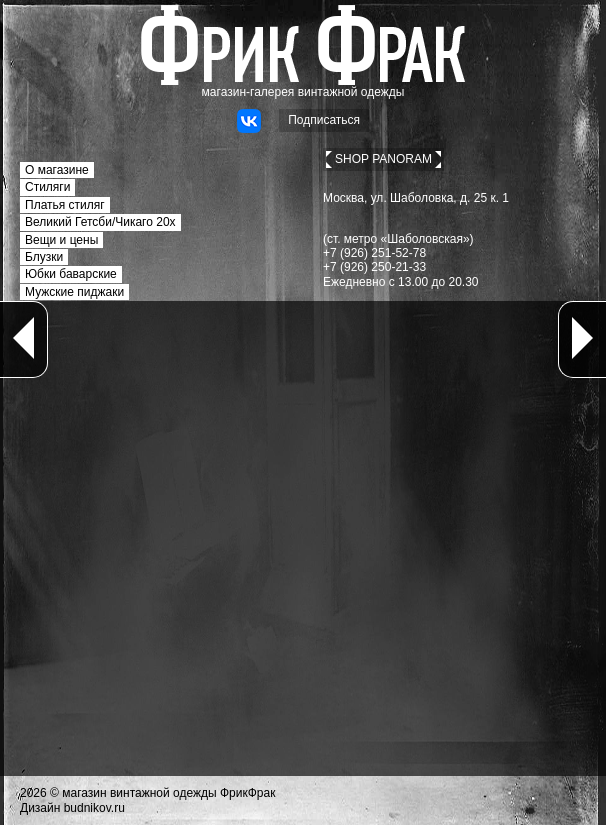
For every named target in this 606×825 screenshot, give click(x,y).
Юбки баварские (71, 274)
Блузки (44, 257)
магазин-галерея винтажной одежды (303, 92)
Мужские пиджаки (74, 292)
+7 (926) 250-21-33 (374, 267)
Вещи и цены (61, 240)
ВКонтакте (249, 121)
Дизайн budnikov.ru (72, 808)
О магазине (57, 170)
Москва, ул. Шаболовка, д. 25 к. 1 (416, 198)
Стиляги (47, 187)
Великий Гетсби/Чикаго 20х (100, 222)
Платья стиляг (65, 205)
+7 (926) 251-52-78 (374, 253)
